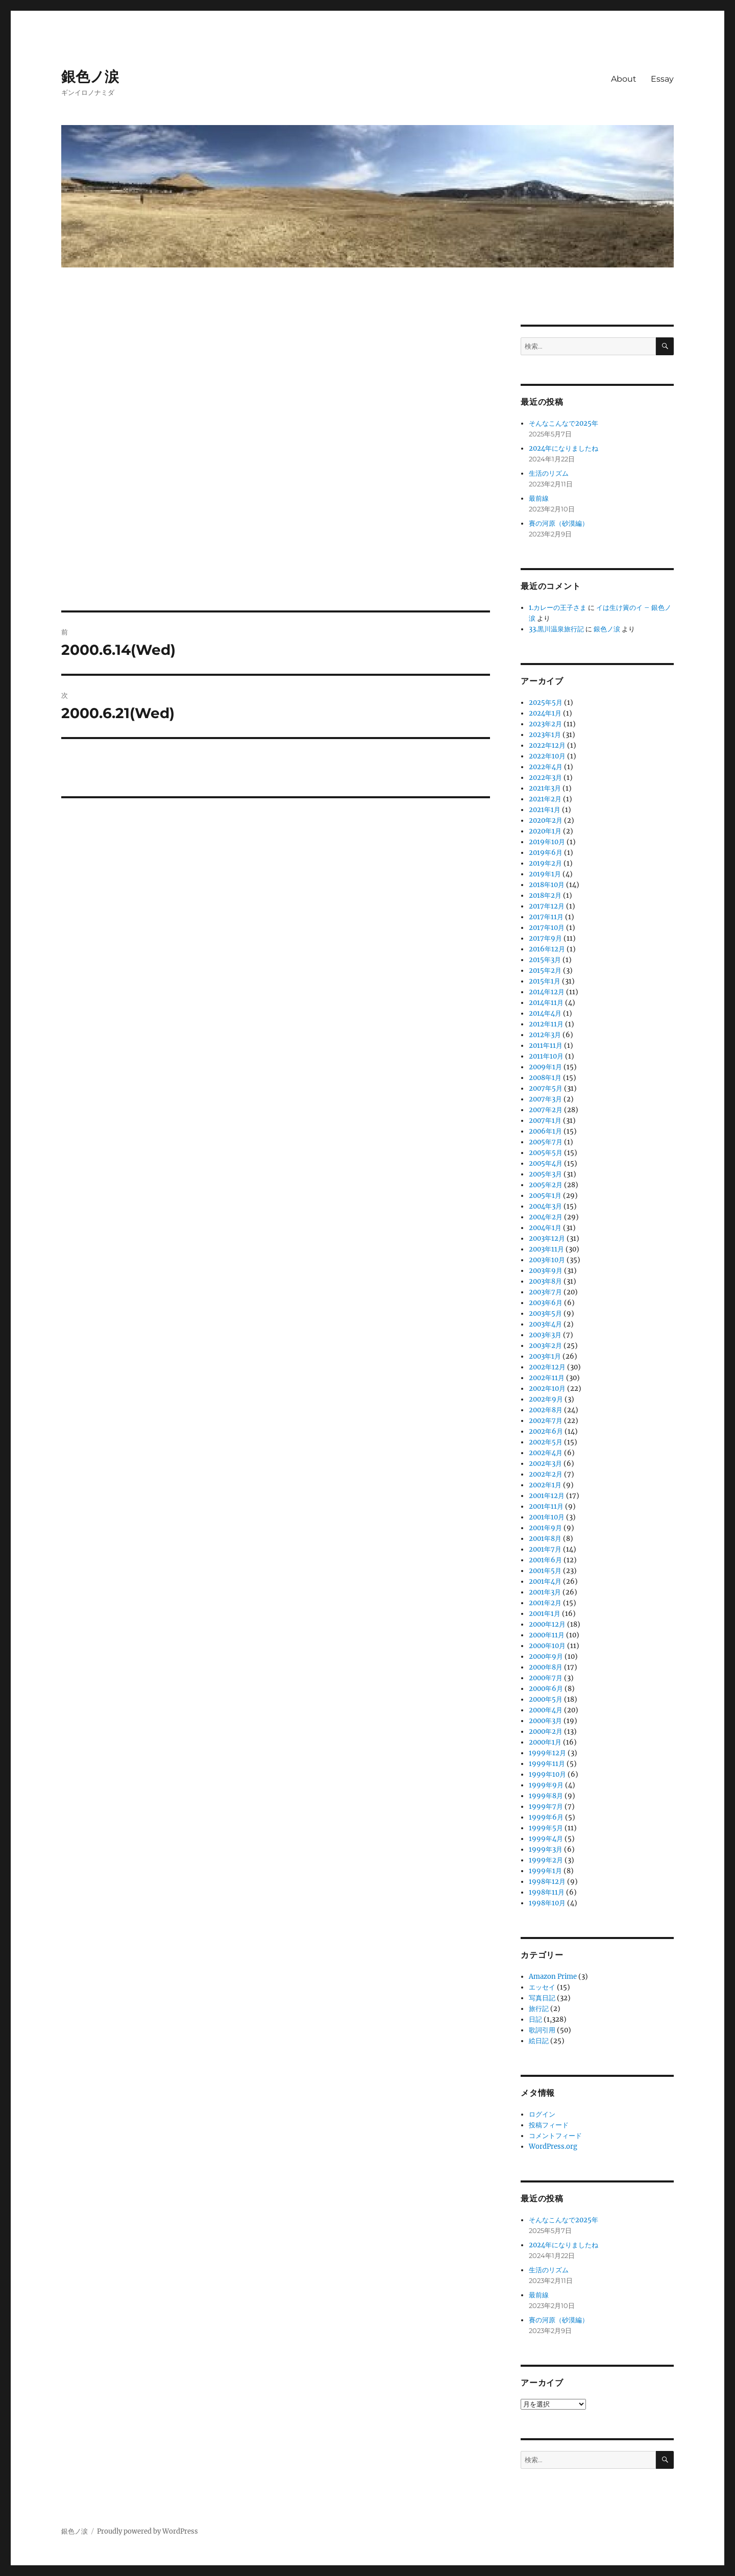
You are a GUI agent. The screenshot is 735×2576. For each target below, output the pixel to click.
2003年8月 (545, 1281)
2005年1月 (545, 1195)
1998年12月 (547, 1881)
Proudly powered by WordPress (147, 2531)
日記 (535, 2019)
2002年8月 (545, 1410)
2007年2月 (545, 1110)
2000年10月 (547, 1645)
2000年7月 (545, 1678)
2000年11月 (547, 1635)
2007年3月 (545, 1099)
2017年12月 (547, 906)
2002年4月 (545, 1453)
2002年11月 (547, 1377)
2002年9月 (546, 1399)
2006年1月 (545, 1131)
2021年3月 (545, 788)
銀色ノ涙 (90, 76)
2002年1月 (545, 1485)
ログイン (542, 2114)
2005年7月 (545, 1142)
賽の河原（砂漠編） (559, 523)
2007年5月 (545, 1088)
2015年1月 (544, 981)
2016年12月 (547, 949)
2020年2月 (545, 820)
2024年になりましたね (563, 448)
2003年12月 (547, 1238)
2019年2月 (545, 863)
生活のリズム (549, 473)
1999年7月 (546, 1806)
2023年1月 (545, 734)
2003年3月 (545, 1335)
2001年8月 (545, 1538)
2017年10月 (547, 927)
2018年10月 (547, 884)
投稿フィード (549, 2125)
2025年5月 (545, 702)
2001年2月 (545, 1603)
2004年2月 (545, 1217)
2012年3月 (545, 1035)
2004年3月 (545, 1206)
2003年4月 (545, 1324)
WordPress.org (553, 2146)
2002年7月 (545, 1420)
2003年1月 (545, 1356)
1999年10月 (547, 1774)
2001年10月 (547, 1517)
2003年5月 (545, 1313)
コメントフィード (555, 2135)
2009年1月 (545, 1067)
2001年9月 (545, 1528)
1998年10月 (547, 1903)
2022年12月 (547, 745)
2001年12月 (547, 1495)
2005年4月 (545, 1163)
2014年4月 (545, 1013)
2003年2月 (545, 1345)
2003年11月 (546, 1249)
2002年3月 (545, 1463)
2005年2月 (545, 1185)
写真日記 (542, 1998)
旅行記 (539, 2008)
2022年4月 (545, 767)
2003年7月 (545, 1292)
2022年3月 (545, 777)
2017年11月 (546, 917)
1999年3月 (545, 1849)
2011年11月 (545, 1045)
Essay (662, 79)
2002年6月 (546, 1431)
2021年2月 (545, 799)
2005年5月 (545, 1152)
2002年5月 (545, 1442)
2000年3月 (545, 1720)
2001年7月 (545, 1549)
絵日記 (539, 2041)
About (623, 79)
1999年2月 (546, 1860)
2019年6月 (545, 852)
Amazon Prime (553, 1976)
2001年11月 (546, 1506)
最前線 (539, 498)
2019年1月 (545, 874)
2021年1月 (544, 809)
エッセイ (542, 1987)
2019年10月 (547, 842)
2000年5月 (545, 1699)
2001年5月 (545, 1570)
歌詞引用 (542, 2030)
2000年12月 (547, 1624)
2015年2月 (545, 970)
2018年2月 (545, 895)
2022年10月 (547, 756)
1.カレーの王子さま (557, 607)
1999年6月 (546, 1817)
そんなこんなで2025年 (563, 423)
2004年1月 (545, 1227)
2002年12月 (547, 1367)
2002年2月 (545, 1474)
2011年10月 (546, 1056)
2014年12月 (547, 992)
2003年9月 (545, 1270)
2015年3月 (545, 959)
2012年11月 (546, 1024)
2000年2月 (545, 1731)
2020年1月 (545, 831)
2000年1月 (545, 1742)
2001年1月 (544, 1613)
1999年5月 (546, 1828)
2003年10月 (547, 1260)
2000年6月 (546, 1688)
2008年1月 (545, 1077)
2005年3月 (545, 1174)
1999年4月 (546, 1838)
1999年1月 (545, 1871)
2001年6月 (545, 1560)
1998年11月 (547, 1892)
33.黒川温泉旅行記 (556, 629)
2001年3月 (545, 1592)
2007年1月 (545, 1120)
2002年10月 (547, 1388)
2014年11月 (546, 1002)
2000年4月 (545, 1710)
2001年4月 (545, 1581)
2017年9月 (545, 938)
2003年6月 (545, 1302)
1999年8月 (546, 1796)
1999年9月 (546, 1785)
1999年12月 (547, 1753)
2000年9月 (546, 1656)
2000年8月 (545, 1667)
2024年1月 (545, 713)
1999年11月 (547, 1763)
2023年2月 (545, 724)
